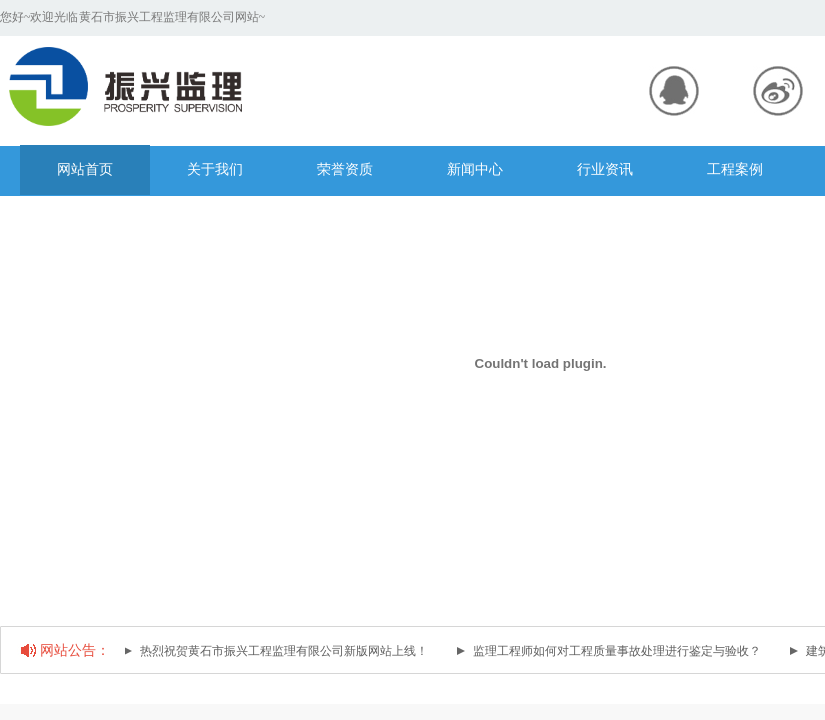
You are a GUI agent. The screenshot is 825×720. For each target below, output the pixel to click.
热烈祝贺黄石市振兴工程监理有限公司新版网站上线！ (285, 651)
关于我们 (215, 169)
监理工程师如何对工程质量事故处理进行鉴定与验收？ (618, 651)
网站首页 (85, 169)
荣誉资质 (345, 169)
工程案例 (735, 169)
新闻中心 (475, 169)
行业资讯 (605, 169)
